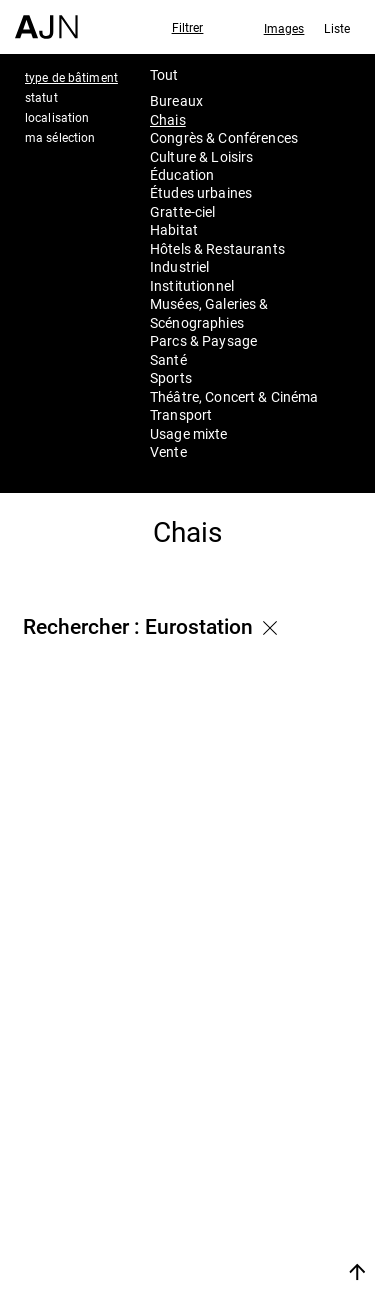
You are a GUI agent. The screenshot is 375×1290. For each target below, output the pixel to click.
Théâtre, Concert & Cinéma (234, 396)
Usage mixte (189, 433)
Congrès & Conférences (224, 137)
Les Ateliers (261, 1150)
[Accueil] (46, 19)
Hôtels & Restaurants (217, 248)
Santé (168, 359)
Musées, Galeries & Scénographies (209, 312)
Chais (168, 119)
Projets (240, 1177)
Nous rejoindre (254, 1247)
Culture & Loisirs (201, 156)
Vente (168, 451)
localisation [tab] (57, 117)
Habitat (174, 229)
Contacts (249, 1204)
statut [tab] (41, 97)
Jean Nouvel (265, 1124)
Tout (164, 74)
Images (284, 28)
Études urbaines (201, 192)
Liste (337, 28)
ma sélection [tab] (60, 137)
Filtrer (188, 27)
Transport (181, 414)
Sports (171, 377)
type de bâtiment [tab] (71, 77)
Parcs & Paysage (203, 340)
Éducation (182, 174)
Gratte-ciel (183, 211)
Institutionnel (192, 285)
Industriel (179, 266)
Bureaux (176, 100)
